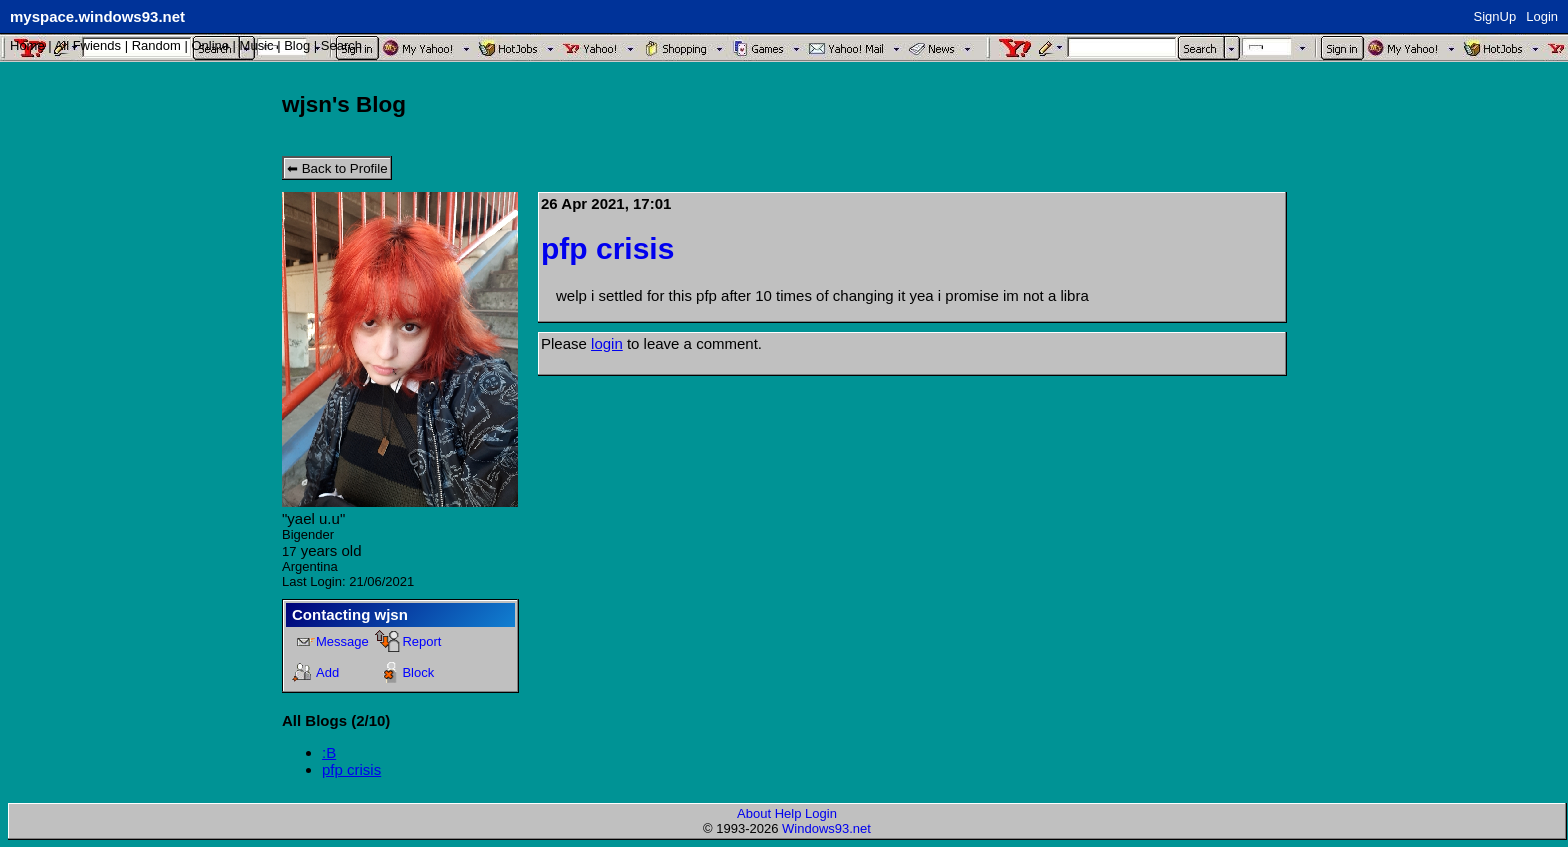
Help (788, 813)
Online (210, 45)
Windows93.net (826, 828)
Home (27, 45)
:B (329, 752)
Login (1542, 16)
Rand (156, 45)
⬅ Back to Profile (337, 168)
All (88, 45)
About (754, 813)
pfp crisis (351, 769)
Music (257, 45)
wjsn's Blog (344, 104)
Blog (297, 45)
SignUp (1495, 16)
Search (341, 45)
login (607, 343)
